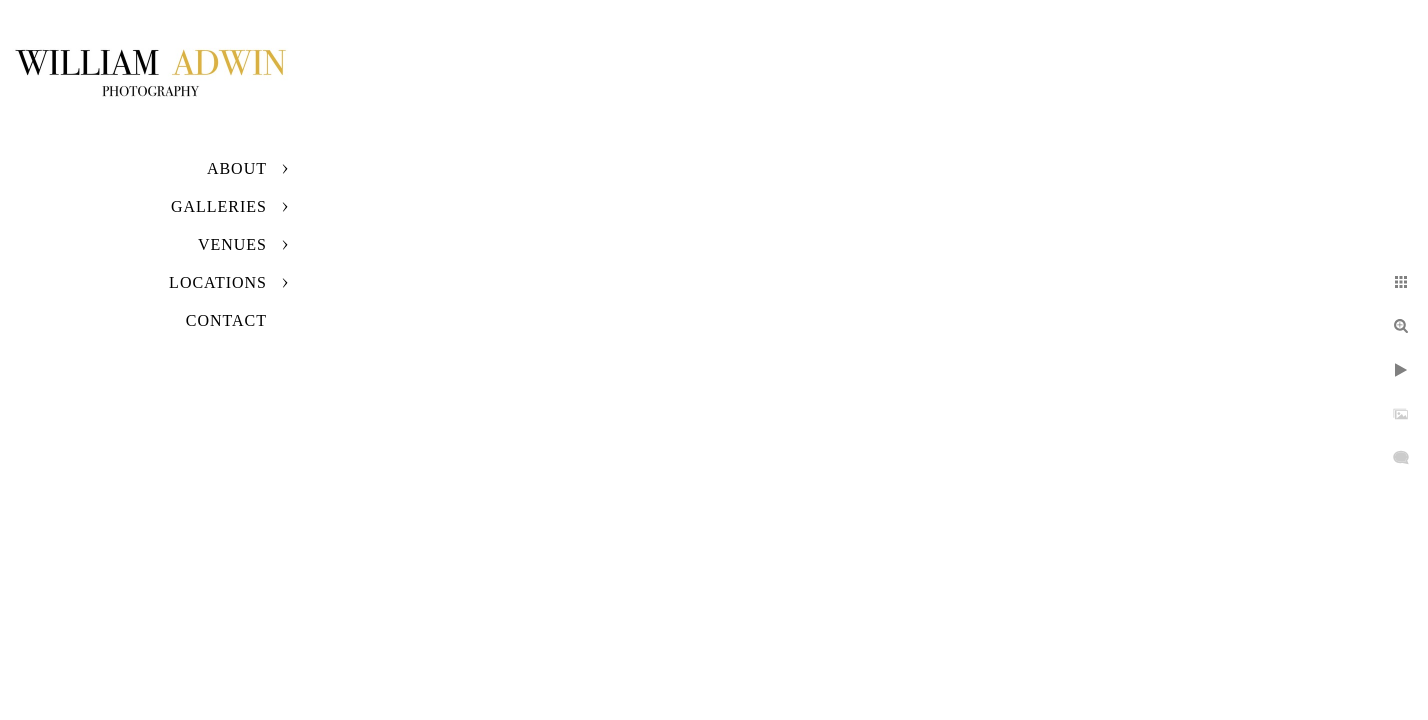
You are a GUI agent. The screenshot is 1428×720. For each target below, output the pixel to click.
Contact (226, 320)
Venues (232, 244)
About (237, 168)
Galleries (219, 206)
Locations (218, 282)
